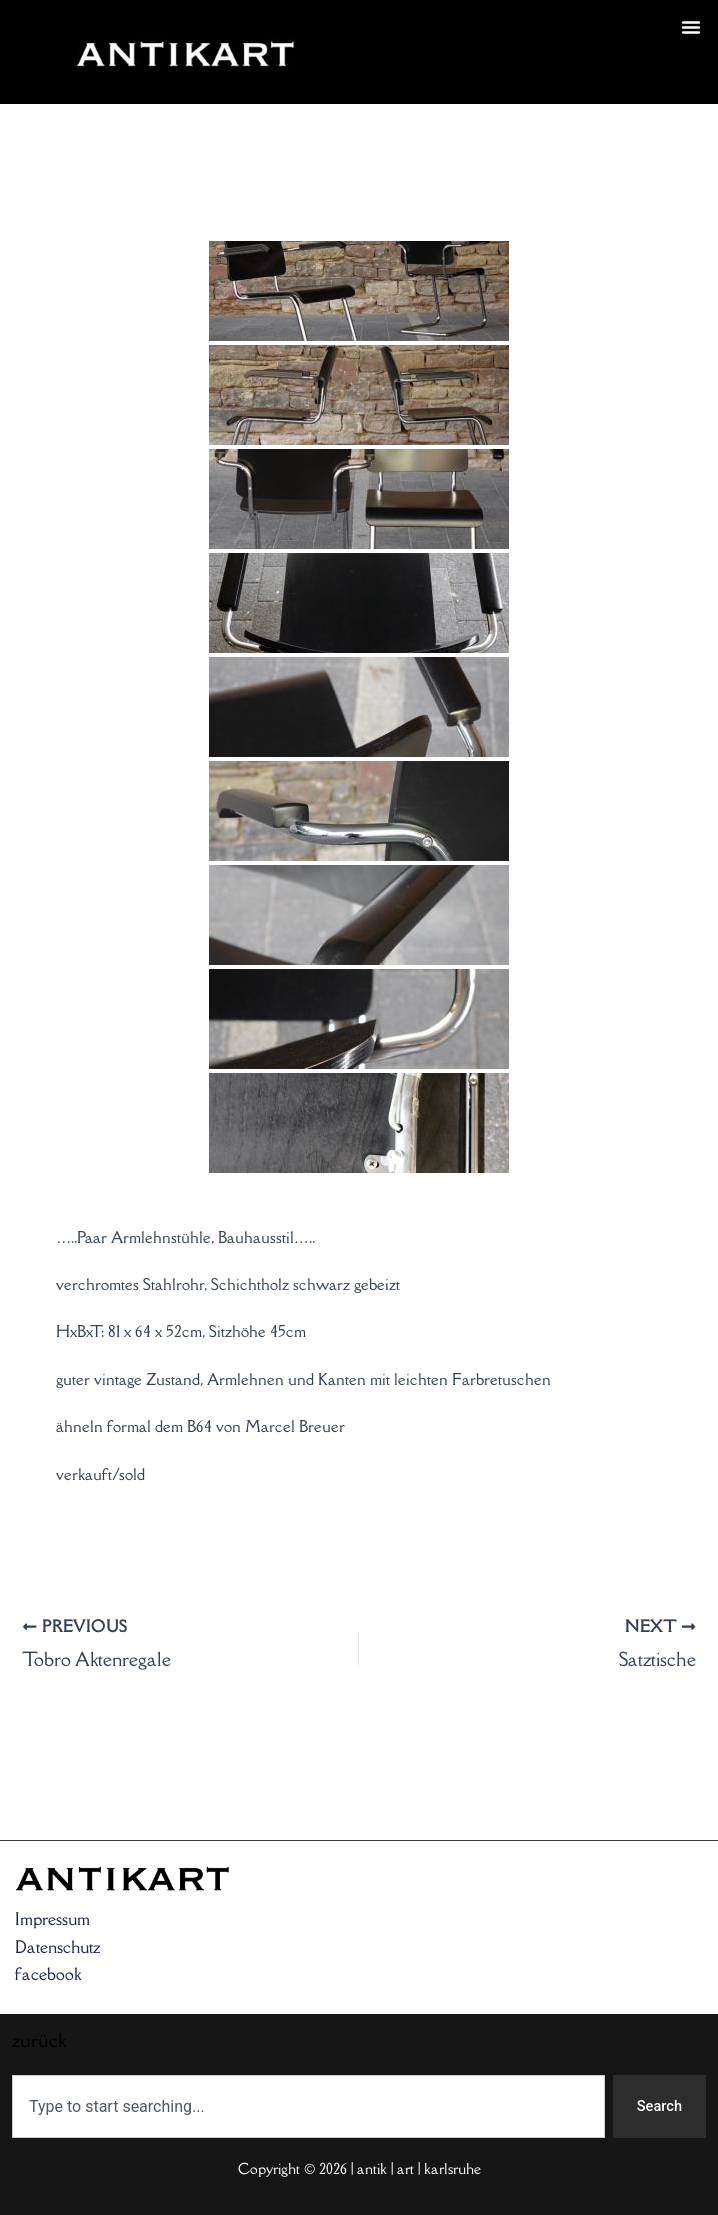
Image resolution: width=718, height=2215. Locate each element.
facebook (48, 1974)
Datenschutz (58, 1947)
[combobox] (308, 2106)
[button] (691, 27)
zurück (386, 76)
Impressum (52, 1919)
